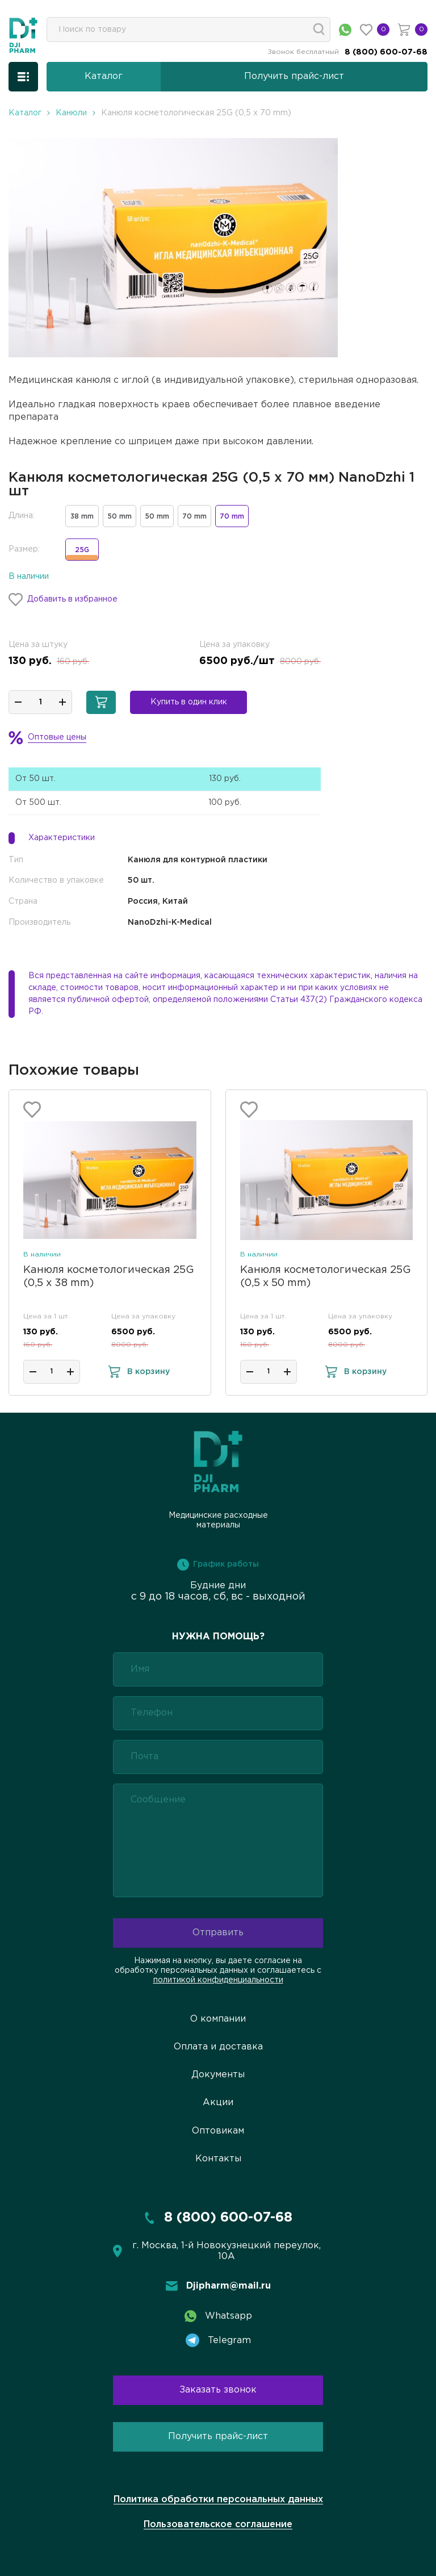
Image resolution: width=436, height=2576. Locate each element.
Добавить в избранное (63, 599)
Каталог (25, 113)
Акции (218, 2102)
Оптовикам (218, 2131)
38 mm (82, 516)
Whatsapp (218, 2316)
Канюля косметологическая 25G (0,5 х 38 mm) (108, 1277)
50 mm (119, 516)
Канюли (71, 113)
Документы (218, 2074)
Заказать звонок (218, 2390)
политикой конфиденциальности (218, 1980)
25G (82, 553)
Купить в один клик (188, 702)
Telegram (218, 2340)
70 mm (194, 516)
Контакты (218, 2159)
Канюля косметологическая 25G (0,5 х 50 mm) (325, 1277)
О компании (218, 2019)
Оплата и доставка (218, 2047)
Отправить (218, 1932)
